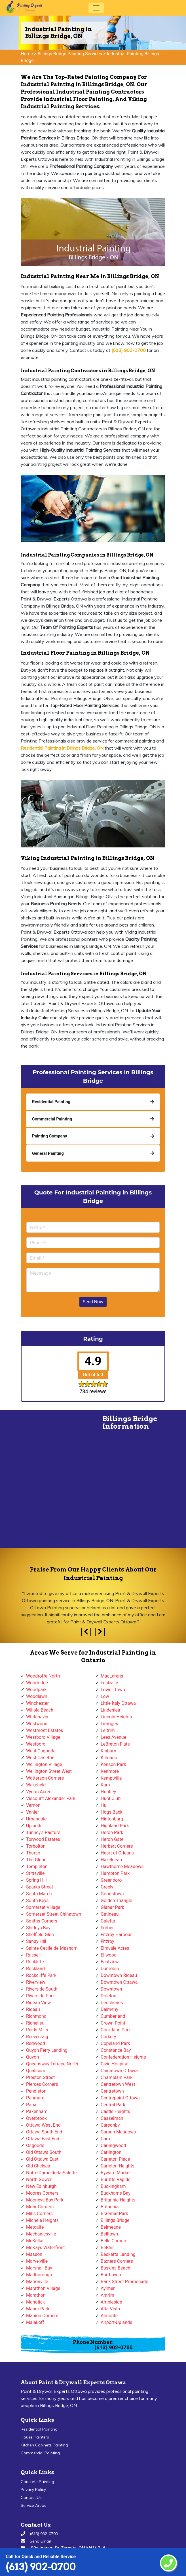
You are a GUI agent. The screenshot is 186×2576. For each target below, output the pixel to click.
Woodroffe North (43, 1676)
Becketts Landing (118, 2254)
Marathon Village (43, 2288)
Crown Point (113, 2023)
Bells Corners (114, 2240)
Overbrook (36, 2118)
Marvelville (37, 2261)
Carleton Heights (117, 2166)
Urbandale (36, 1819)
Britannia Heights (118, 2200)
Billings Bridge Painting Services (69, 53)
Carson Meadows (118, 2132)
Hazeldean (111, 1859)
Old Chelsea (38, 2166)
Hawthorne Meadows (122, 1866)
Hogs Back (111, 1812)
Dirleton (108, 1995)
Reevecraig (37, 2036)
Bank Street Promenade (124, 2281)
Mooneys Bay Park (45, 2200)
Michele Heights (42, 2220)
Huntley (108, 1791)
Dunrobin (110, 1968)
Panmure (35, 2098)
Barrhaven (111, 2274)
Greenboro (111, 1880)
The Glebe (36, 1859)
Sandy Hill (36, 1941)
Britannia (110, 2206)
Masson (34, 2254)
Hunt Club (111, 1798)
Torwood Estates (43, 1839)
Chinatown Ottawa (119, 2070)
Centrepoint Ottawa (120, 2098)
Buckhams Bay (115, 2193)
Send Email (40, 2541)
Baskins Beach (115, 2268)
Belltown (109, 2234)
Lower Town (113, 1689)
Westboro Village (43, 1737)
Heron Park (112, 1832)
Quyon (32, 2057)
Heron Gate (112, 1839)
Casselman (112, 2118)
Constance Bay (116, 2050)
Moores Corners (42, 2193)
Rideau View (38, 2002)
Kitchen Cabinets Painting (44, 2445)
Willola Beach (39, 1710)
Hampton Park (115, 1873)
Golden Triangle (116, 1900)
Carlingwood (113, 2145)
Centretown (112, 2091)
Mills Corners (39, 2213)
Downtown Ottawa (119, 1982)
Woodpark (36, 1689)
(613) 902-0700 (41, 2566)
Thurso (33, 1853)
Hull (105, 1805)
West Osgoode (41, 1751)
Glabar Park (112, 1907)
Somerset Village (43, 1907)
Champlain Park (116, 2077)
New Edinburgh (41, 2186)
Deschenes (112, 2002)
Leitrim (108, 1730)
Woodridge (37, 1682)
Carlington (111, 2152)
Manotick (35, 2302)
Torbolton (35, 1846)
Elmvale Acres (115, 1948)
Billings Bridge (115, 2220)
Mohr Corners (40, 2206)
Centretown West (118, 2084)
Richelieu (35, 2023)
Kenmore (110, 1771)
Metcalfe (35, 2227)
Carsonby (110, 2125)
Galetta (108, 1921)
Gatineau (110, 1914)
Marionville (37, 2281)
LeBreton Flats (115, 1744)
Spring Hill (36, 1880)
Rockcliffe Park (41, 1975)
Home (27, 53)
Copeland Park (115, 2043)
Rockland (35, 1968)
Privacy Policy (33, 2489)
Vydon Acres (38, 1791)
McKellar (35, 2240)
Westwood (36, 1723)
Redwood (35, 2043)
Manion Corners (42, 2315)
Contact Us (31, 2497)
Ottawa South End (44, 2132)
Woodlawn (36, 1696)
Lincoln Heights (116, 1717)
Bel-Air (107, 2247)
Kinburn (108, 1751)
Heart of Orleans (117, 1853)
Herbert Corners (117, 1846)
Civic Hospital (114, 2064)
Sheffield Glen (40, 1934)
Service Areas (33, 2505)
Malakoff (35, 2322)
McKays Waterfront (45, 2247)
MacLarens (112, 1676)
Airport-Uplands (116, 2322)
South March (39, 1893)
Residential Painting (39, 2429)
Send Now (93, 1301)
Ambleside (111, 2302)
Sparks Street (39, 1887)
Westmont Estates (44, 1730)
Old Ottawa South (43, 2152)
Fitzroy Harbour (116, 1934)
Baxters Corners (117, 2261)
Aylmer (108, 2288)
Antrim (107, 2295)
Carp (105, 2138)
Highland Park (115, 1825)
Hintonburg (112, 1819)
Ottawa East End (42, 2138)
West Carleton (40, 1757)
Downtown (111, 1989)
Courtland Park (116, 2030)
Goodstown (112, 1893)
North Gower (39, 2179)
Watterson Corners (45, 1778)
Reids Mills (37, 2030)
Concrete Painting (37, 2481)
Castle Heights (115, 2111)
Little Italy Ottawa (118, 1703)
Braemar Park (114, 2213)
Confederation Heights (123, 2057)
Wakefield (36, 1785)
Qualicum (35, 2070)
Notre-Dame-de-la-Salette (51, 2172)
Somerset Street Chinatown (53, 1914)
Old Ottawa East (42, 2159)
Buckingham (113, 2186)
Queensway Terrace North (52, 2064)
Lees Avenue (113, 1737)
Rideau (33, 2009)
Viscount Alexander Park (50, 1798)
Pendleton (36, 2091)
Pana (31, 2104)
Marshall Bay (39, 2268)
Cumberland (113, 2016)
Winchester (37, 1703)
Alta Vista (110, 2308)
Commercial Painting (40, 2453)
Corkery (108, 2036)
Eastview (110, 1961)
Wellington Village (44, 1764)
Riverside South (41, 1989)
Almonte (109, 2315)
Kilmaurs (110, 1757)
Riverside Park (40, 1995)
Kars (105, 1785)
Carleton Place (115, 2159)
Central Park (113, 2104)
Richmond (36, 2016)
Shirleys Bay (38, 1927)
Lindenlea (110, 1710)
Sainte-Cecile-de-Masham (51, 1948)
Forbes (108, 1927)
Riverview (35, 1982)
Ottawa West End (43, 2125)
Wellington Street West (49, 1771)
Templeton (37, 1866)
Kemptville (111, 1778)
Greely (107, 1887)
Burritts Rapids (115, 2179)
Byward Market (116, 2172)
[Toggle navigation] (96, 8)
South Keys (37, 1900)
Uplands (34, 1825)
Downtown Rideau (119, 1975)
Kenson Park (113, 1764)
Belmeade (111, 2227)
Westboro (35, 1744)
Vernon (33, 1805)
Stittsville (35, 1873)
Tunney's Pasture (43, 1832)
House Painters (35, 2437)
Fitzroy (107, 1941)
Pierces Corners (42, 2084)
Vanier (32, 1812)
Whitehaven (38, 1717)
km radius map (46, 1482)
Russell (33, 1955)
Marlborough (39, 2274)
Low (105, 1696)
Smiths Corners (41, 1921)
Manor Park (37, 2308)
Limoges (109, 1723)
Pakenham (37, 2111)
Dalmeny (109, 2009)
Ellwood (109, 1955)
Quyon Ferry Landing (46, 2050)
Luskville (109, 1682)
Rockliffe (35, 1961)
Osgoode (35, 2145)
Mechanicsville (41, 2234)
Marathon (36, 2295)
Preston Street (40, 2077)
